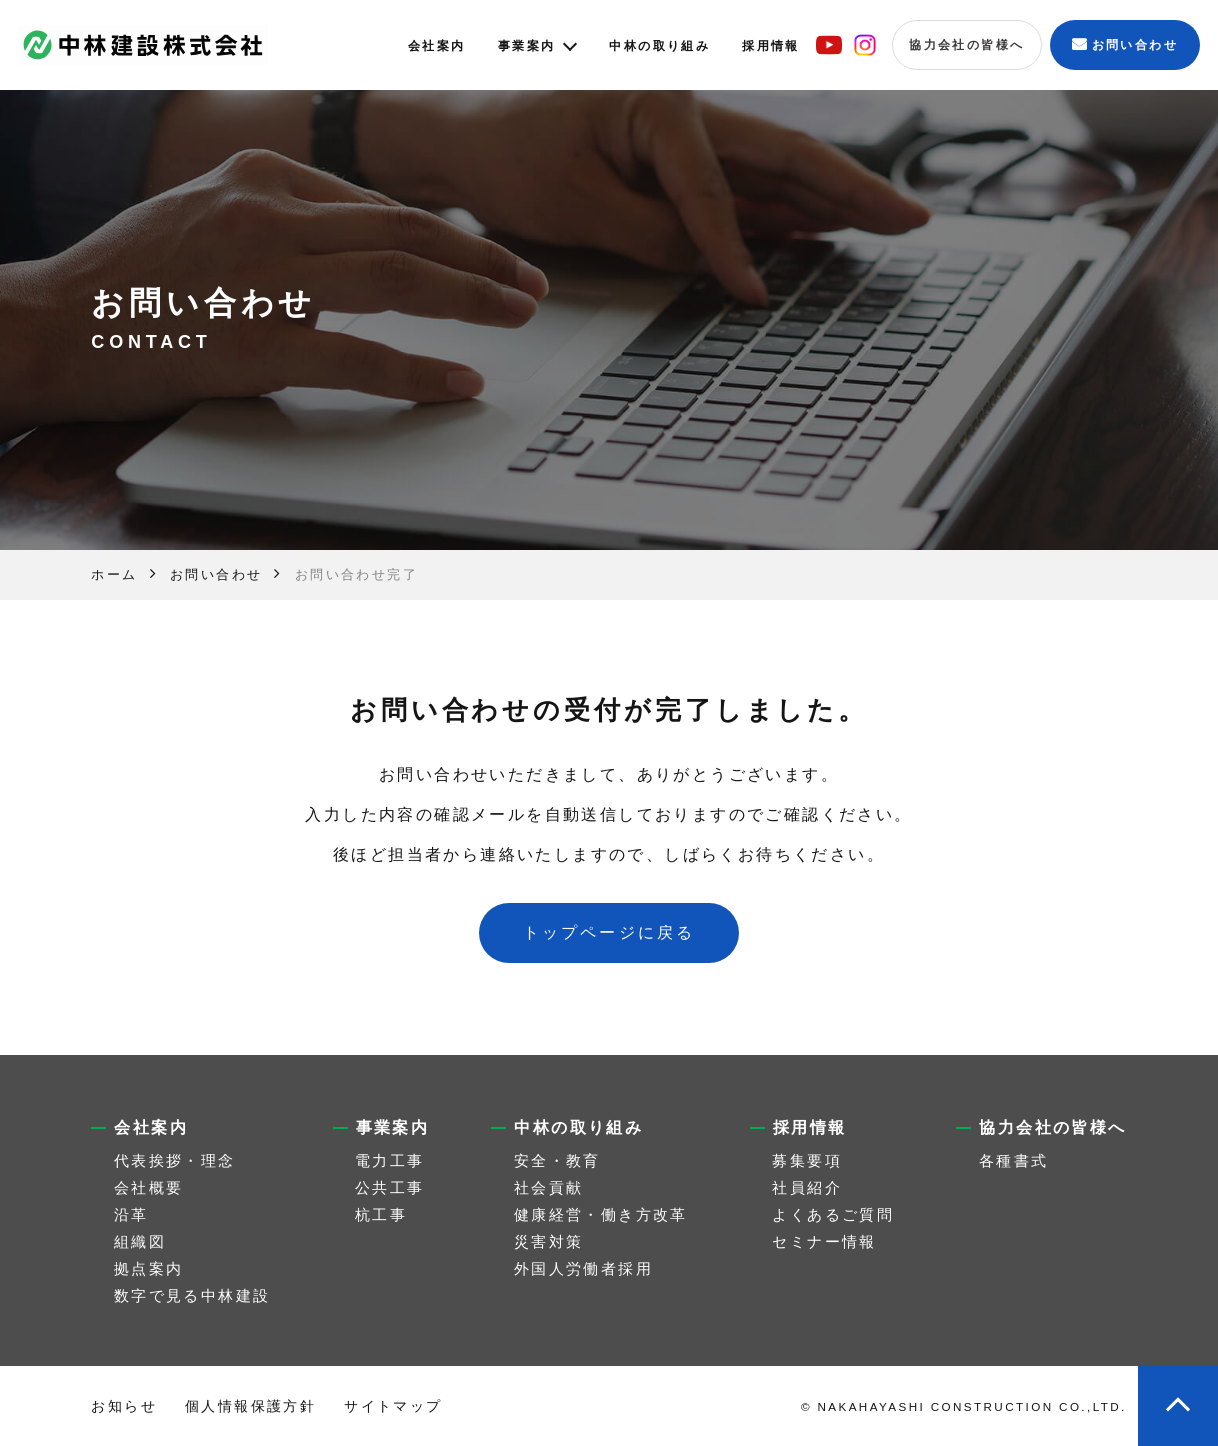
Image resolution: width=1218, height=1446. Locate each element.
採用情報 (771, 46)
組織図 (140, 1241)
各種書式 (1014, 1160)
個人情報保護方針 (250, 1406)
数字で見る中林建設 (192, 1295)
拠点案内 (149, 1268)
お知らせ (124, 1406)
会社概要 (149, 1187)
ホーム (114, 574)
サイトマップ (393, 1406)
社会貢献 (549, 1187)
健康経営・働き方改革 (601, 1214)
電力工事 (390, 1160)
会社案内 (437, 46)
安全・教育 (557, 1160)
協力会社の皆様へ (966, 45)
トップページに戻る (609, 932)
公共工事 (390, 1187)
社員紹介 (807, 1187)
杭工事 (381, 1214)
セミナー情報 (824, 1241)
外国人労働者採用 (583, 1268)
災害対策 (549, 1241)
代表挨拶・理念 (175, 1160)
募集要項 (807, 1160)
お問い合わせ (1135, 45)
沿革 (131, 1214)
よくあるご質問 (833, 1214)
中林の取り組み (659, 46)
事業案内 (527, 46)
